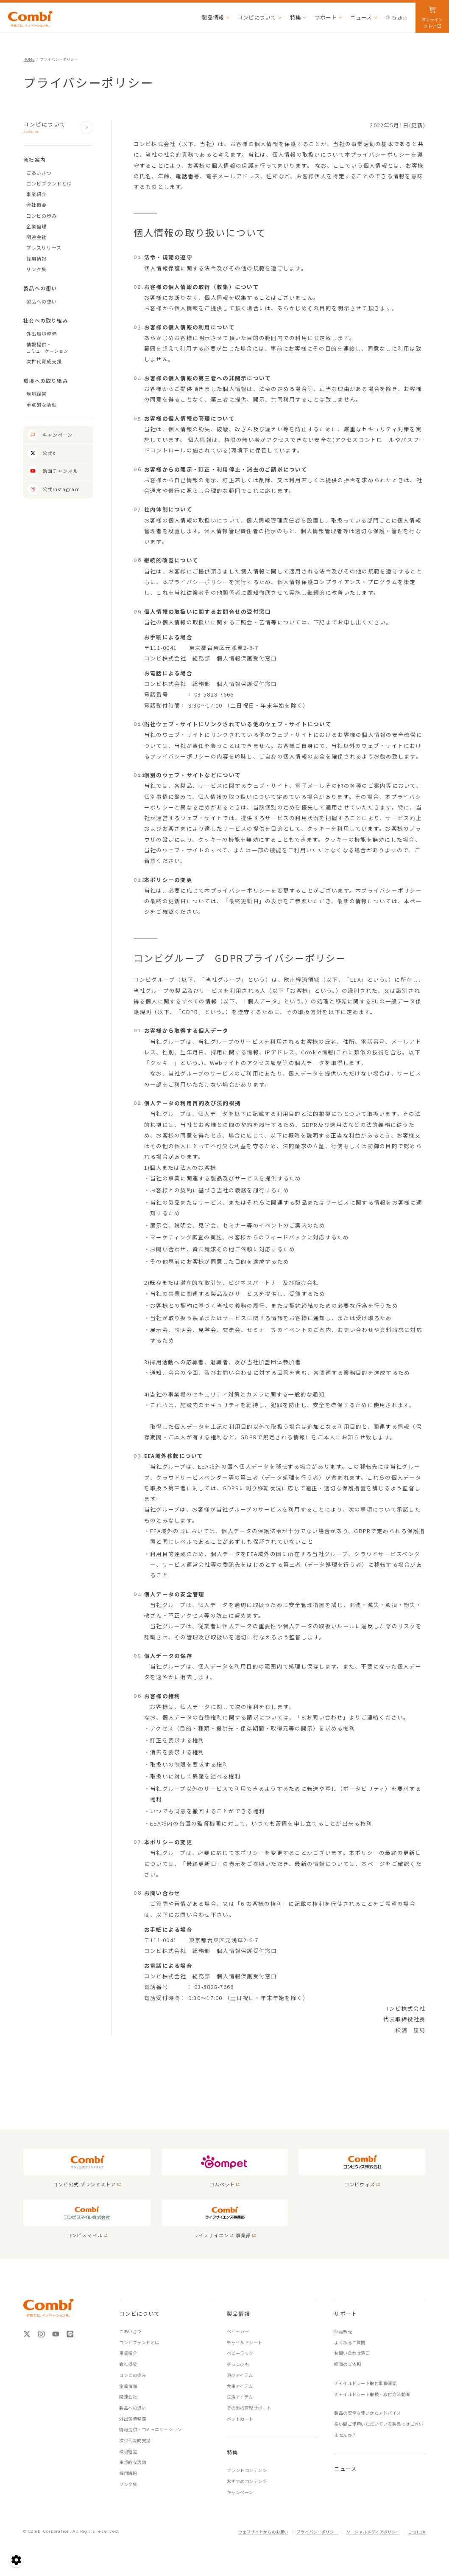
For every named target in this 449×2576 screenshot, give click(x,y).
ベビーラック (240, 2353)
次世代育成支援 (44, 361)
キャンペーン (57, 434)
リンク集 (36, 269)
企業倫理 (36, 226)
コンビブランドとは (49, 183)
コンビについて (52, 127)
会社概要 (36, 204)
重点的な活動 (41, 404)
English (417, 2532)
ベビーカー (238, 2331)
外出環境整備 (41, 333)
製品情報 (238, 2313)
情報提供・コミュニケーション (150, 2429)
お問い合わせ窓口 (352, 2353)
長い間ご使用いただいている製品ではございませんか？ (378, 2429)
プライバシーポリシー (317, 2532)
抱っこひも (238, 2364)
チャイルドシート (244, 2342)
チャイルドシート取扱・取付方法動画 (372, 2394)
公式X (49, 452)
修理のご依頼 (347, 2364)
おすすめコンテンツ (247, 2481)
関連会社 (36, 236)
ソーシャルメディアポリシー (373, 2532)
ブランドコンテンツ (247, 2470)
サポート (345, 2313)
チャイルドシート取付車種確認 (365, 2383)
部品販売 (343, 2331)
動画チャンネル (60, 470)
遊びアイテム (240, 2375)
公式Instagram (61, 489)
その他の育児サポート (249, 2408)
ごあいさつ (39, 172)
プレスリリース (44, 247)
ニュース (345, 2468)
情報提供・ (59, 347)
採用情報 (36, 258)
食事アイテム (240, 2386)
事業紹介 (36, 194)
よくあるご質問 (349, 2342)
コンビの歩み (41, 215)
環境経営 (36, 393)
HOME (28, 59)
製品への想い (41, 301)
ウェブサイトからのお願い (263, 2532)
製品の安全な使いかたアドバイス (367, 2413)
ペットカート (240, 2419)
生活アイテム (240, 2396)
